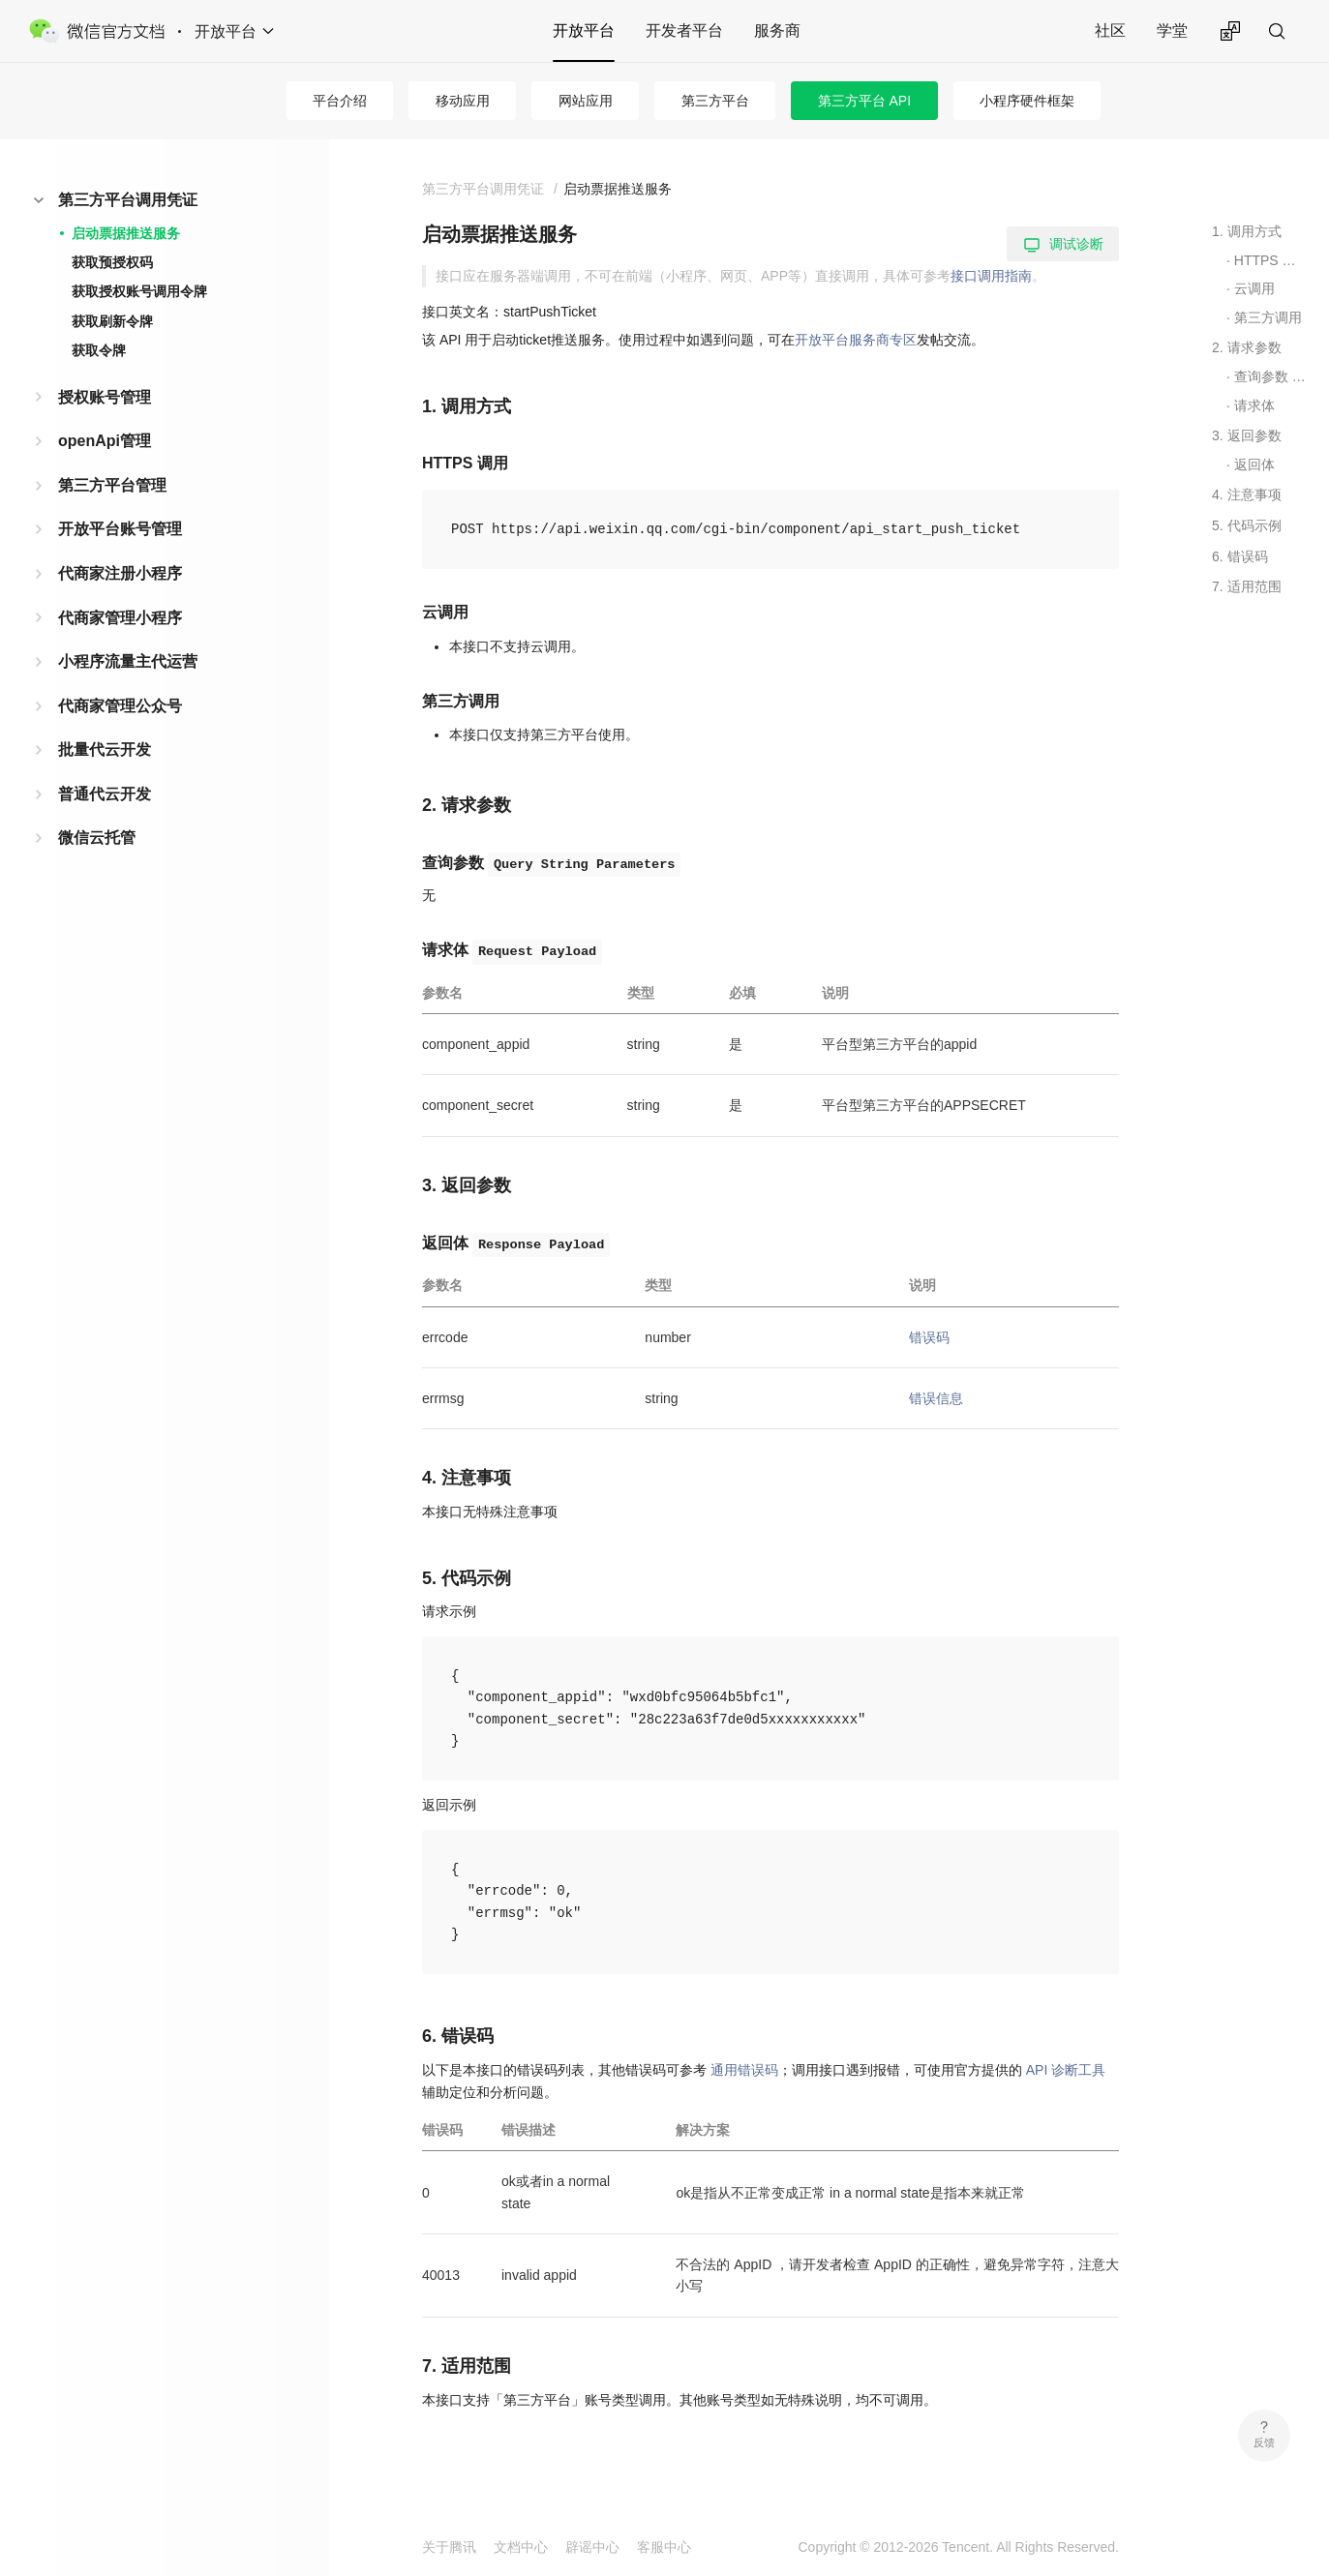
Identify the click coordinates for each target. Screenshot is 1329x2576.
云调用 (1254, 288)
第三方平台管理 (112, 485)
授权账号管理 (104, 397)
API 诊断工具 (1065, 2070)
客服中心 (664, 2547)
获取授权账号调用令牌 (139, 291)
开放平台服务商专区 (856, 339)
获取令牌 (99, 350)
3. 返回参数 (1247, 435)
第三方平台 (715, 100)
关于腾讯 (449, 2547)
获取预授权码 (112, 262)
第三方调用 (1268, 317)
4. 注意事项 (1247, 494)
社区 (1110, 30)
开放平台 (584, 30)
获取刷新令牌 (112, 321)
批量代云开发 (104, 749)
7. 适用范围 (1247, 586)
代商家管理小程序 (120, 618)
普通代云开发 (104, 794)
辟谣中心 (592, 2547)
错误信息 (936, 1398)
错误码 (929, 1337)
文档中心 (521, 2547)
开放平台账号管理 (120, 529)
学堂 (1172, 30)
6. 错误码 (1240, 556)
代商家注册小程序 (120, 573)
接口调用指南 (991, 276)
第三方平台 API (864, 100)
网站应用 (586, 100)
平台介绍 (340, 100)
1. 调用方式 (1247, 231)
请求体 (1254, 405)
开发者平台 (684, 30)
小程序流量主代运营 (127, 661)
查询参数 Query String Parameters (1271, 376)
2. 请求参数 (1247, 347)
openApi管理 (104, 441)
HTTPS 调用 (1271, 260)
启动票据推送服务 (126, 233)
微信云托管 (97, 837)
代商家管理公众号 (120, 706)
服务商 (777, 30)
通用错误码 (744, 2070)
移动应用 (463, 100)
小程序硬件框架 (1027, 100)
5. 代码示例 (1247, 525)
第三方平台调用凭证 (127, 200)
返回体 (1254, 464)
